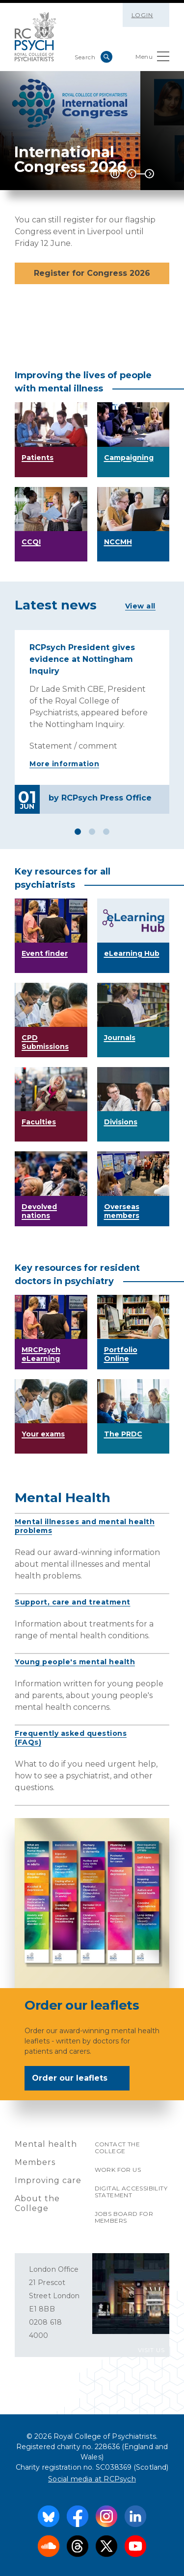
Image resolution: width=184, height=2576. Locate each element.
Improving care (48, 2180)
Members (35, 2162)
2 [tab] (92, 831)
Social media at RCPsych (92, 2479)
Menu (152, 58)
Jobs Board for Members (124, 2217)
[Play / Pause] (115, 173)
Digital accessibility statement (131, 2192)
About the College (37, 2203)
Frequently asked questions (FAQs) (71, 1738)
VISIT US (151, 2350)
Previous (131, 173)
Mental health (46, 2144)
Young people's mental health (75, 1661)
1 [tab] (78, 831)
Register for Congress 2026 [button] (92, 273)
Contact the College (117, 2147)
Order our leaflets (76, 2079)
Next (149, 173)
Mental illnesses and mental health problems (85, 1526)
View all (140, 606)
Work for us (118, 2169)
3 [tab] (106, 831)
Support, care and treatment (73, 1602)
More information (64, 763)
